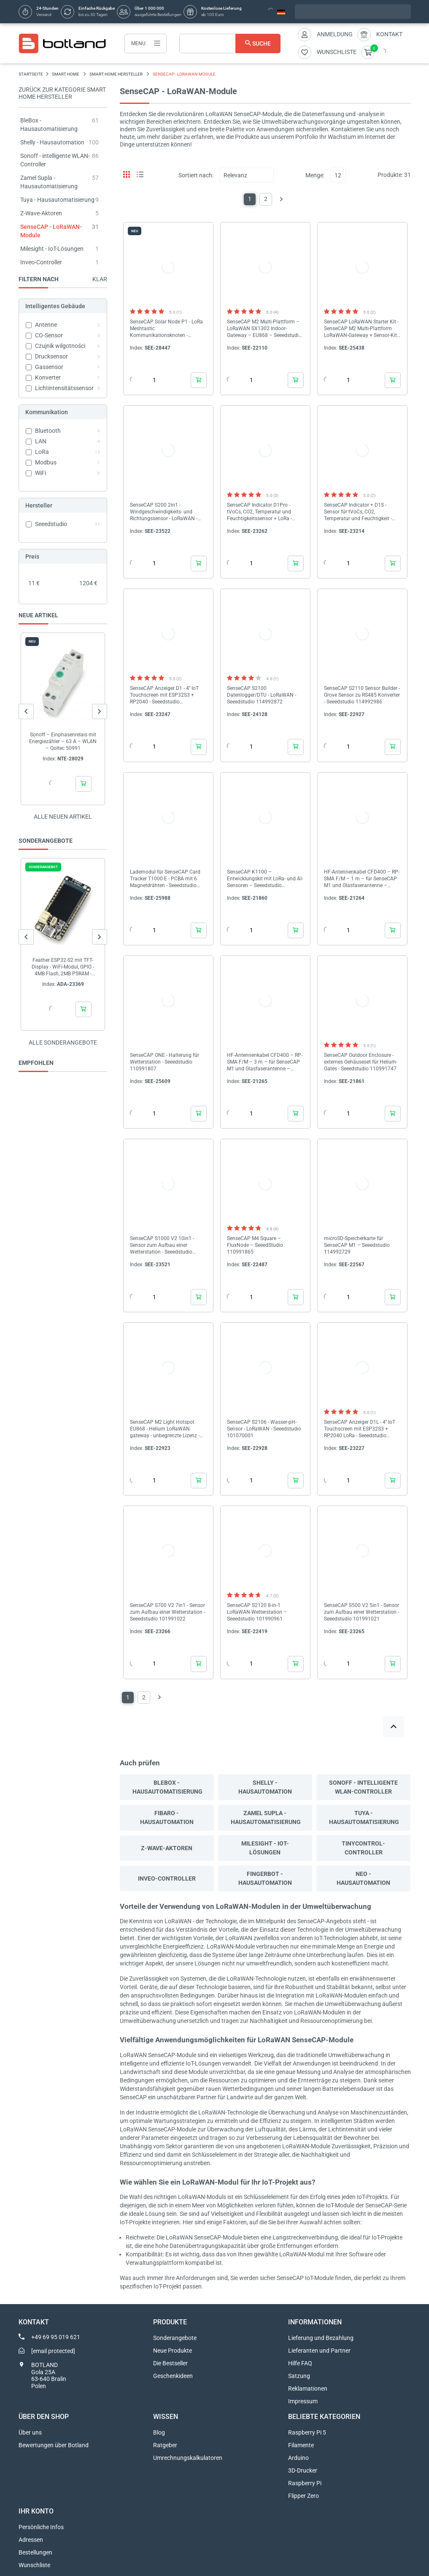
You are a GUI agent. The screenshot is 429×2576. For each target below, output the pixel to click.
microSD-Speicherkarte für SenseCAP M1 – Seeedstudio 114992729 (357, 1245)
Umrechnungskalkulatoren (187, 2457)
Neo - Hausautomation (363, 1878)
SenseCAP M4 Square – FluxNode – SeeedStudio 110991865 (255, 1245)
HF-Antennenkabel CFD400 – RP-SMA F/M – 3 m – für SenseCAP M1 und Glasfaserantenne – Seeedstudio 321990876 (264, 1062)
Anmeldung (335, 34)
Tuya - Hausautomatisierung (57, 199)
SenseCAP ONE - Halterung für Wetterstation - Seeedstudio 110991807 (164, 1062)
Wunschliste (34, 2565)
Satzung (299, 2375)
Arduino (298, 2457)
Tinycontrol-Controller (363, 1848)
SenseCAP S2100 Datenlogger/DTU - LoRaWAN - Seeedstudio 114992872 (261, 695)
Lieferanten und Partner (319, 2350)
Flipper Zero (303, 2495)
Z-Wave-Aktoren (41, 213)
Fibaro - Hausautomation (167, 1817)
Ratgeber (165, 2445)
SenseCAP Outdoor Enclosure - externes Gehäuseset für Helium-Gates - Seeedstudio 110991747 (360, 1062)
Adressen (31, 2539)
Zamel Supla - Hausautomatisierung (266, 1817)
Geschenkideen (173, 2375)
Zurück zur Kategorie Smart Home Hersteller (62, 93)
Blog (159, 2432)
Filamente (301, 2445)
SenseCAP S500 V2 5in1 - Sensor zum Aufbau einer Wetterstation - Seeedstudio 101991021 (361, 1612)
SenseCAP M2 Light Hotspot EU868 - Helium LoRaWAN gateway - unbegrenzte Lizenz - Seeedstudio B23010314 (165, 1429)
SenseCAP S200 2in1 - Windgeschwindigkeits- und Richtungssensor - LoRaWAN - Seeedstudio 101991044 (163, 512)
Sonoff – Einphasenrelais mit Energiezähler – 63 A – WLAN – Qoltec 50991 (63, 741)
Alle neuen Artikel (63, 816)
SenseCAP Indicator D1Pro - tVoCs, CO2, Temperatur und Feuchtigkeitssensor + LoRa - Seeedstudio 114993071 (259, 512)
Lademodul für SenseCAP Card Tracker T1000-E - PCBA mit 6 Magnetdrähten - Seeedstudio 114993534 (165, 879)
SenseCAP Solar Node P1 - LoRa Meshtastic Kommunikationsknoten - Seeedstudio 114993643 (166, 329)
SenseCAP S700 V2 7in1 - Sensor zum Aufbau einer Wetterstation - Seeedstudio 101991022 (167, 1612)
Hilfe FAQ (300, 2363)
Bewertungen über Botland (54, 2445)
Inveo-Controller (41, 262)
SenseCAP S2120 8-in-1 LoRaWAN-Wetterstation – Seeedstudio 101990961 (257, 1612)
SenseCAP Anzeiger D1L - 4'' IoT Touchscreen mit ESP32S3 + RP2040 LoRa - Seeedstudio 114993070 (359, 1429)
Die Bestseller (170, 2363)
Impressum (303, 2401)
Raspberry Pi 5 (307, 2432)
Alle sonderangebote (63, 1042)
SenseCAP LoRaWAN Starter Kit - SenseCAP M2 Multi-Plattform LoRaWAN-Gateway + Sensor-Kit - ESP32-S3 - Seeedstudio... (361, 329)
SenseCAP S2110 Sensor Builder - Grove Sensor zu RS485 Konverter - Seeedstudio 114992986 (362, 695)
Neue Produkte (172, 2350)
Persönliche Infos (41, 2527)
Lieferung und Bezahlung (320, 2337)
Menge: (314, 175)
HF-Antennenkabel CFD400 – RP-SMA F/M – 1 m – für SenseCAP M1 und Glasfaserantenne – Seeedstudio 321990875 (361, 879)
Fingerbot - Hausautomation (265, 1878)
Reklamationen (307, 2388)
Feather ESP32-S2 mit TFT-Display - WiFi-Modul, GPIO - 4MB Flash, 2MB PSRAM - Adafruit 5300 (63, 967)
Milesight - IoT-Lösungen (52, 248)
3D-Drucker (302, 2470)
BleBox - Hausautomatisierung (167, 1787)
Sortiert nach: (195, 175)
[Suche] (230, 43)
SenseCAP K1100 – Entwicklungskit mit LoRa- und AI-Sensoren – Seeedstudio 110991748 (265, 879)
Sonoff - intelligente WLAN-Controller (363, 1787)
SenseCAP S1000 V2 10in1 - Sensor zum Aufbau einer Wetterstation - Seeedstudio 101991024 (162, 1245)
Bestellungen (35, 2552)
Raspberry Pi (304, 2483)
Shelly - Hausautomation (52, 142)
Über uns (30, 2432)
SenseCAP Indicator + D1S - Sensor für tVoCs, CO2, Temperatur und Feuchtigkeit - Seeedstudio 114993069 (358, 512)
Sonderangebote (175, 2337)
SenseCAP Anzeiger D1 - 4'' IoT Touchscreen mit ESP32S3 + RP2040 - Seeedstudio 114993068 (164, 695)
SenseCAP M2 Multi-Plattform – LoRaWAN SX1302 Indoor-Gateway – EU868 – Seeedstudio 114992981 (264, 329)
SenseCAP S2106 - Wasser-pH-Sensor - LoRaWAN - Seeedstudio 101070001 (264, 1429)
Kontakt (389, 34)
